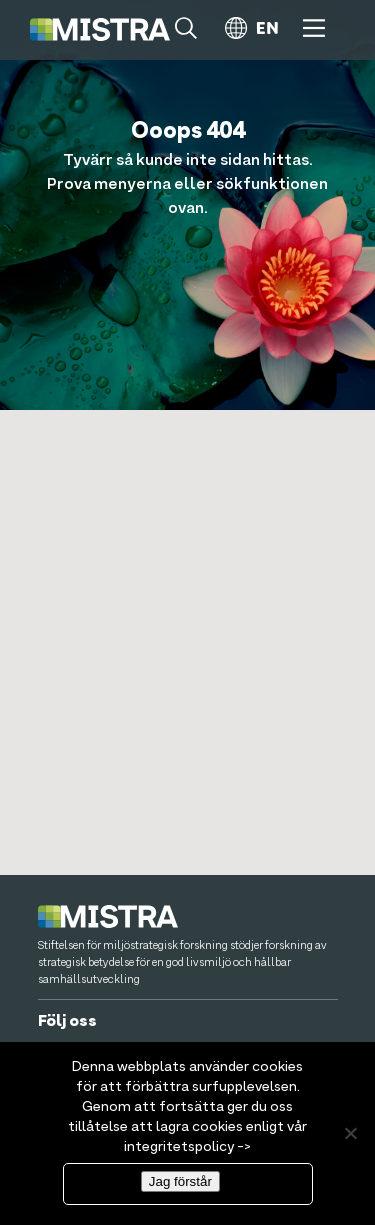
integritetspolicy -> (187, 1147)
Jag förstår (180, 1181)
